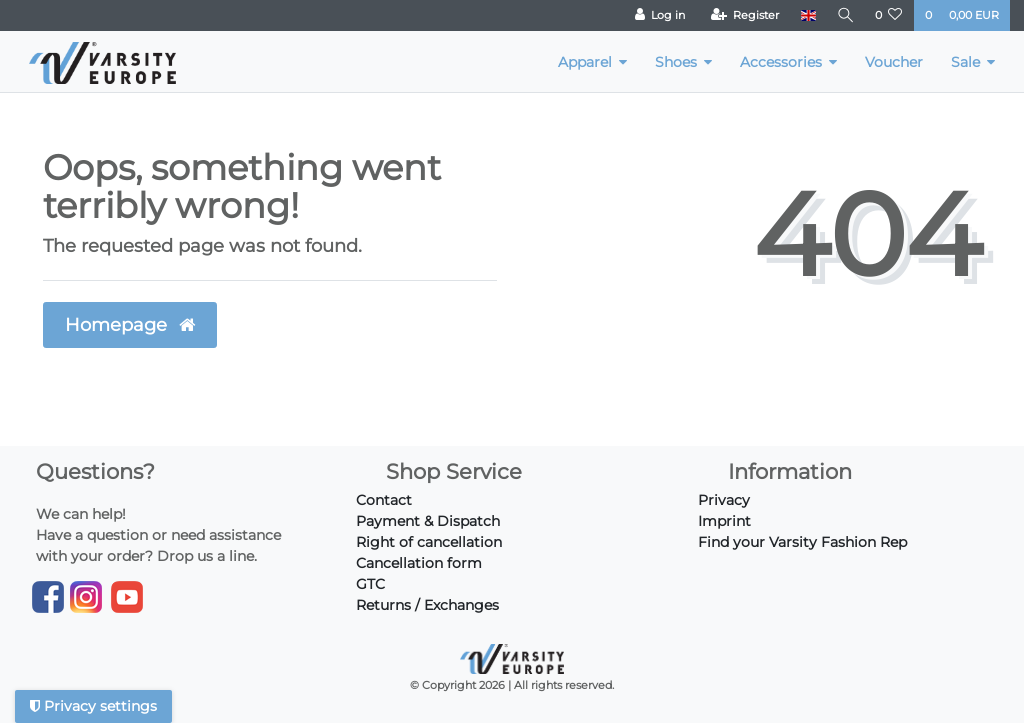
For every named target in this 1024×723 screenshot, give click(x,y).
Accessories (781, 62)
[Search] (844, 15)
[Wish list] (889, 15)
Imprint (724, 521)
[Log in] (656, 15)
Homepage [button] (130, 324)
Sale (965, 62)
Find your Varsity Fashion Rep (802, 542)
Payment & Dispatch (428, 521)
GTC (370, 584)
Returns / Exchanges (427, 605)
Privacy (724, 500)
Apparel (585, 62)
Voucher (894, 62)
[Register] (741, 15)
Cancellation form (419, 563)
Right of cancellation (429, 542)
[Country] (804, 15)
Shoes (676, 62)
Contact (384, 500)
